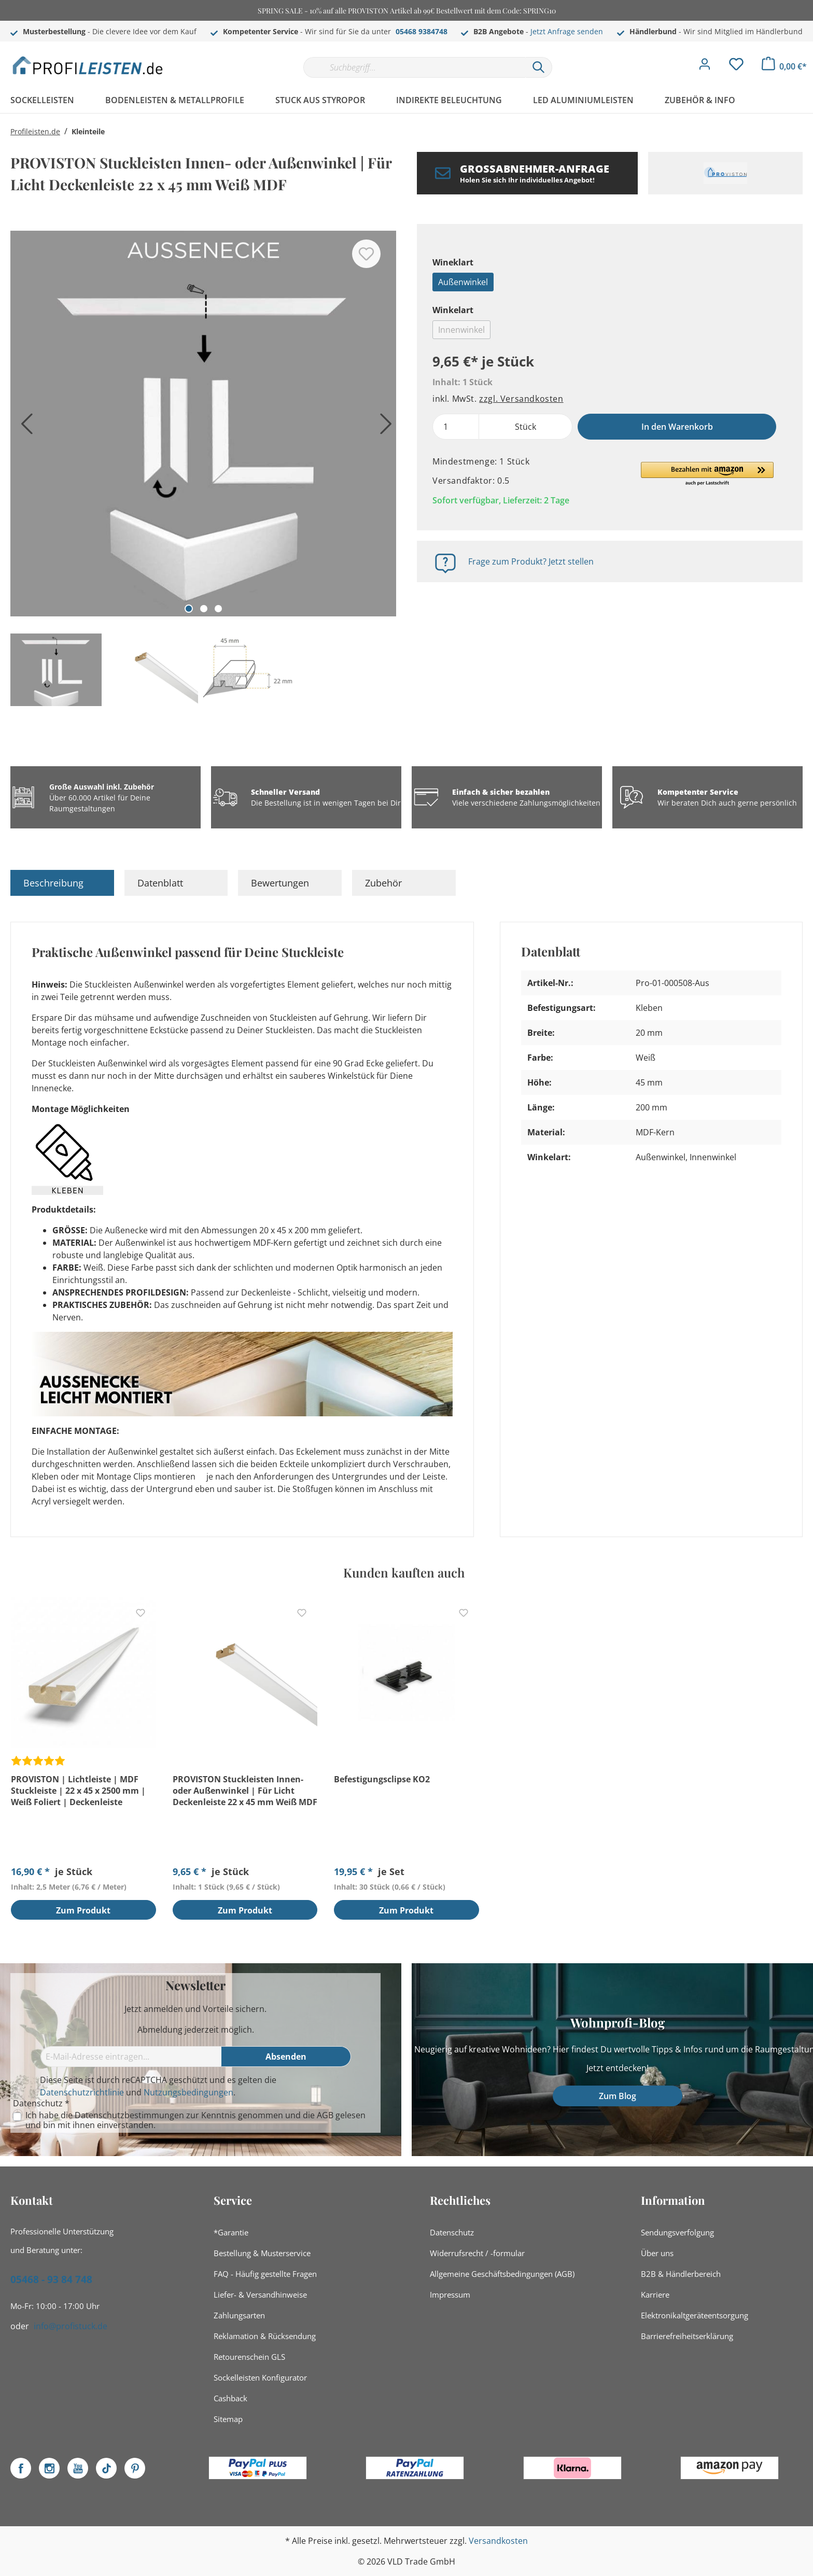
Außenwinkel (463, 282)
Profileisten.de (35, 131)
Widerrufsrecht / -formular (477, 2253)
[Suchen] (538, 67)
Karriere (655, 2294)
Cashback (230, 2398)
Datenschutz (452, 2232)
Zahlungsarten (239, 2315)
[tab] (62, 883)
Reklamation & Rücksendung (265, 2336)
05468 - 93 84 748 (51, 2279)
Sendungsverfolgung (677, 2232)
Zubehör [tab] (383, 883)
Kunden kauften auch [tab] (404, 1572)
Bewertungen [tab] (280, 883)
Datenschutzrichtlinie (82, 2092)
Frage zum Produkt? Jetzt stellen (531, 561)
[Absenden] (286, 2056)
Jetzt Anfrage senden (566, 31)
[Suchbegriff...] (414, 67)
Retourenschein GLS (249, 2357)
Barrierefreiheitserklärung (687, 2336)
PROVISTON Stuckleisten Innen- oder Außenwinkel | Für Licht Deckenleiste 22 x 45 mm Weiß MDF (245, 1790)
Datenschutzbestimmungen (129, 2115)
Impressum (450, 2294)
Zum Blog (617, 2096)
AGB (325, 2115)
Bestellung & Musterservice (262, 2253)
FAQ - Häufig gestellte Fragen (265, 2274)
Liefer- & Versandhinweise (260, 2294)
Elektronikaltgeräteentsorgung (694, 2315)
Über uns (657, 2253)
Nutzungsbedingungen (188, 2092)
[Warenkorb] (784, 66)
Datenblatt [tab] (160, 883)
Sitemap (228, 2419)
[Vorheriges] (23, 427)
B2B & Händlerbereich (681, 2274)
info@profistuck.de (70, 2326)
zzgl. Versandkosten (521, 398)
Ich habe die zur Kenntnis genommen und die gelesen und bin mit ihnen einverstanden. (195, 2120)
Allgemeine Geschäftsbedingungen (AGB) (502, 2274)
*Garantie (231, 2232)
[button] (707, 474)
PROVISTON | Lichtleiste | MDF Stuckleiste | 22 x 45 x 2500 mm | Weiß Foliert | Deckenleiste (78, 1790)
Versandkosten (498, 2540)
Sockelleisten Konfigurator (260, 2377)
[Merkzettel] (736, 66)
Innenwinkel (461, 329)
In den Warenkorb (677, 426)
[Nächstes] (383, 427)
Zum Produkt (83, 1911)
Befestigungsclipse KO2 (382, 1779)
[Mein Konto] (704, 66)
